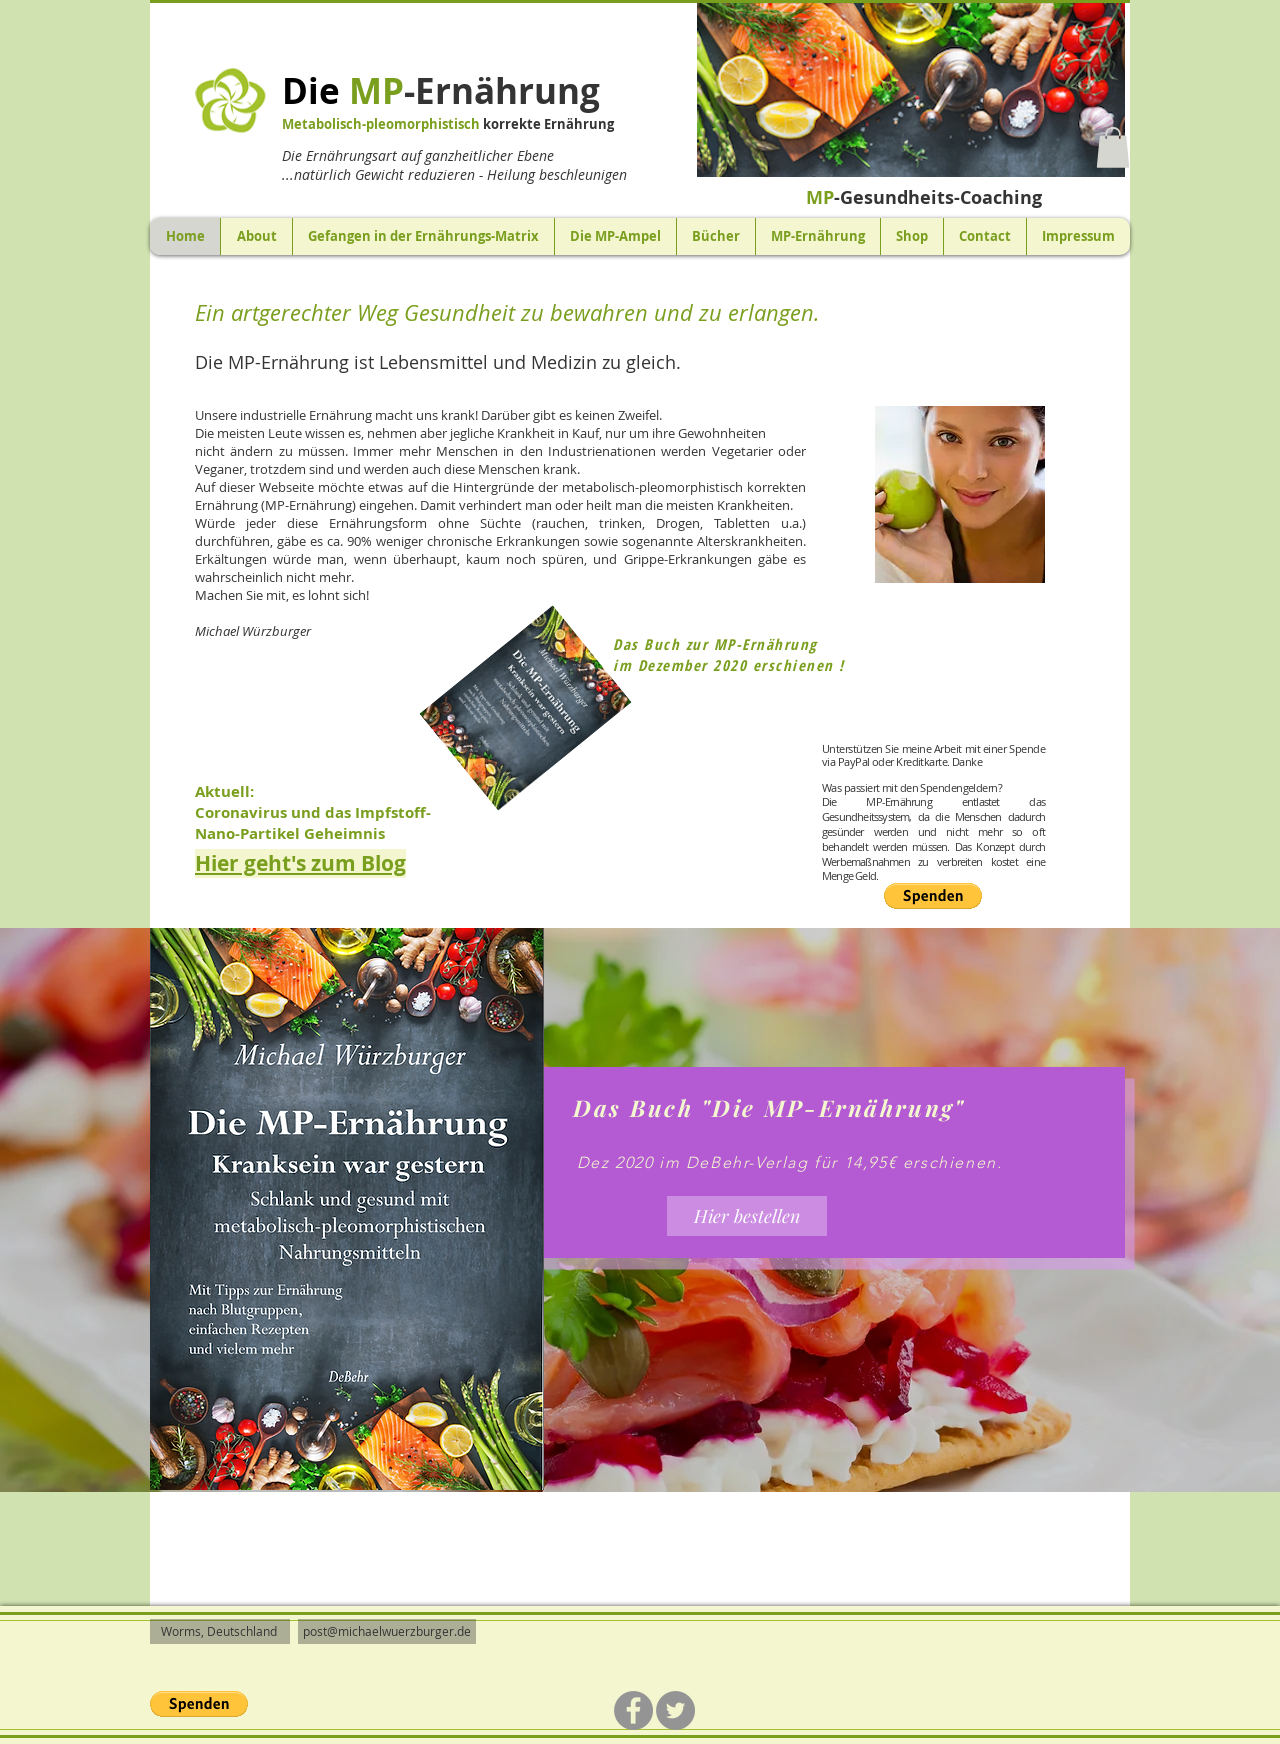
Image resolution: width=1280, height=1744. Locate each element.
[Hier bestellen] (747, 1216)
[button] (911, 89)
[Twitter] (675, 1710)
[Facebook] (633, 1710)
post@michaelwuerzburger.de (387, 1631)
